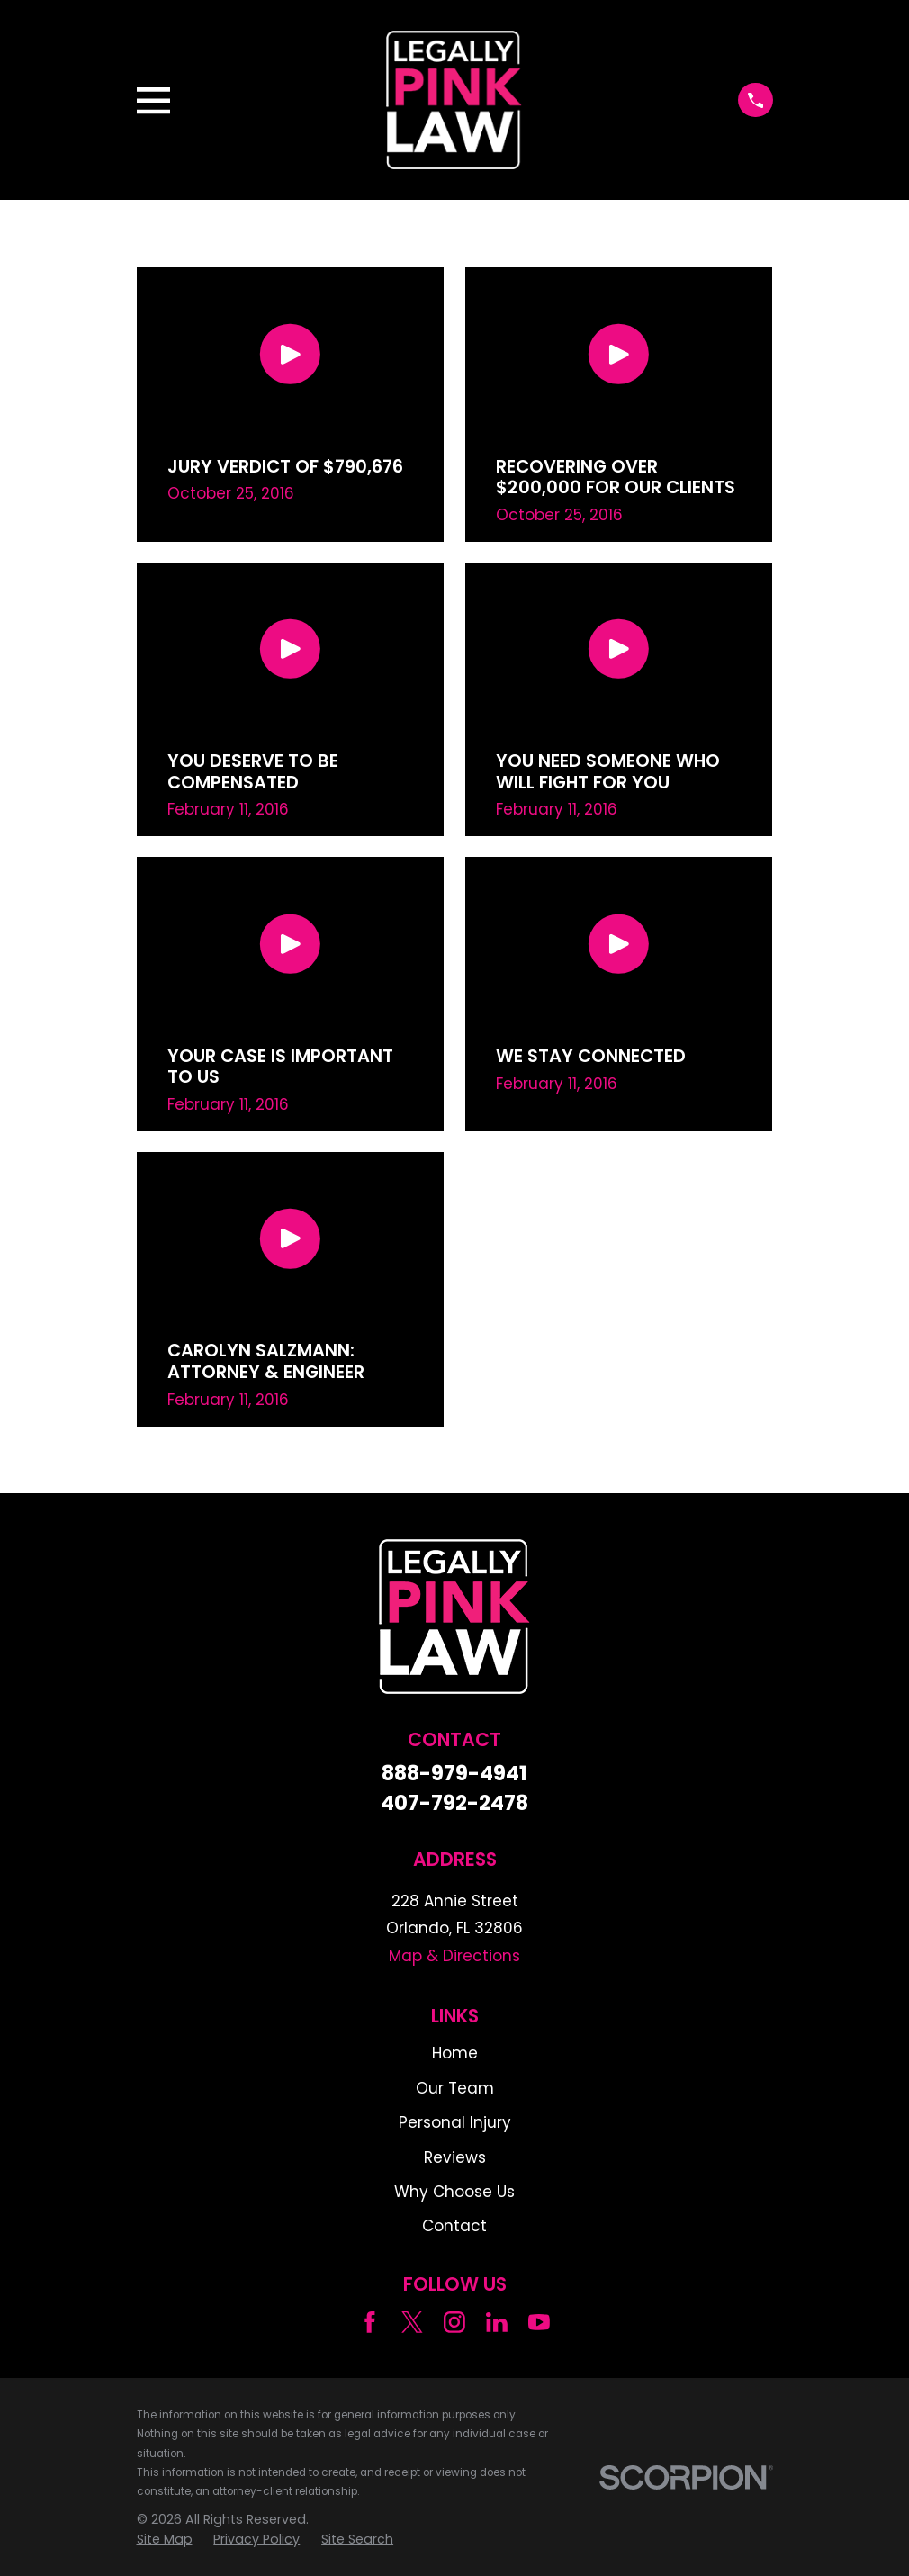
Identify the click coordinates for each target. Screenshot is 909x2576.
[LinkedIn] (497, 2322)
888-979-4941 (454, 1773)
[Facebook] (370, 2322)
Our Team (455, 2088)
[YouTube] (539, 2322)
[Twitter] (412, 2322)
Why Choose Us (454, 2191)
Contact (454, 2226)
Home (455, 2053)
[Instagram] (454, 2322)
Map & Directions (454, 1956)
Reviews (455, 2157)
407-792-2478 (454, 1803)
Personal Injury (455, 2122)
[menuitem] (165, 2540)
